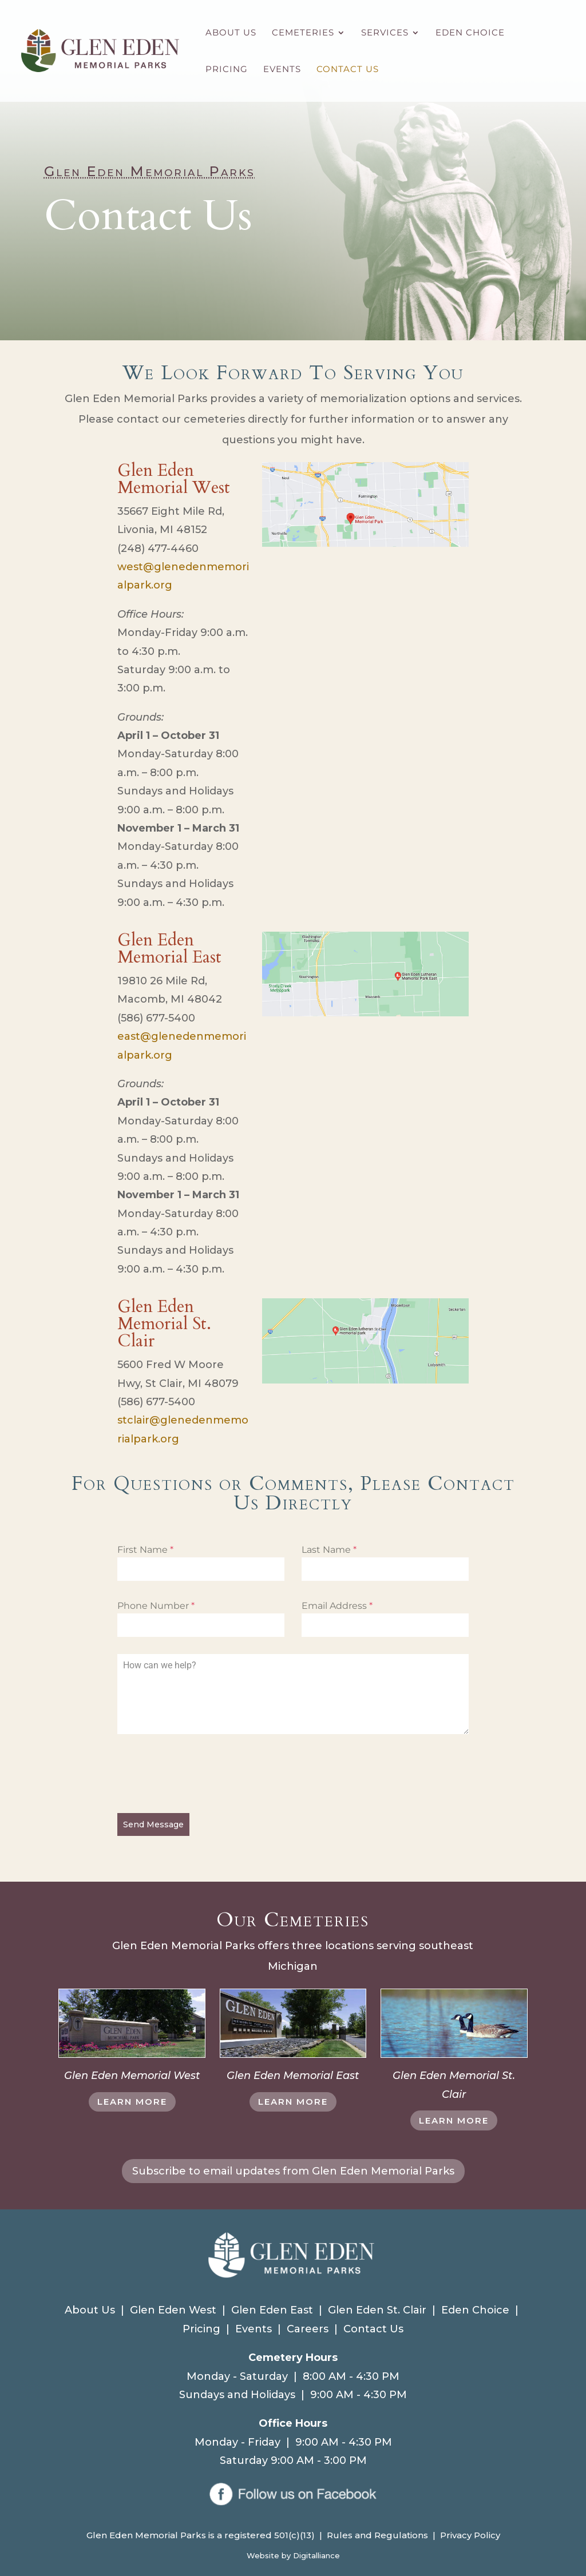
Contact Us (347, 69)
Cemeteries (303, 33)
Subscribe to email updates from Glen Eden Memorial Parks (293, 2171)
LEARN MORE (132, 2101)
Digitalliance (316, 2555)
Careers (307, 2329)
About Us (230, 33)
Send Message (153, 1824)
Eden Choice (470, 33)
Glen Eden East (272, 2310)
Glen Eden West (173, 2310)
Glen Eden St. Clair (377, 2310)
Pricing (226, 69)
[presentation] (204, 1773)
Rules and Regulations (377, 2535)
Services (385, 33)
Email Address (337, 1605)
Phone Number (156, 1605)
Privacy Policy (470, 2535)
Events (282, 69)
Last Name (329, 1549)
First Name (145, 1549)
